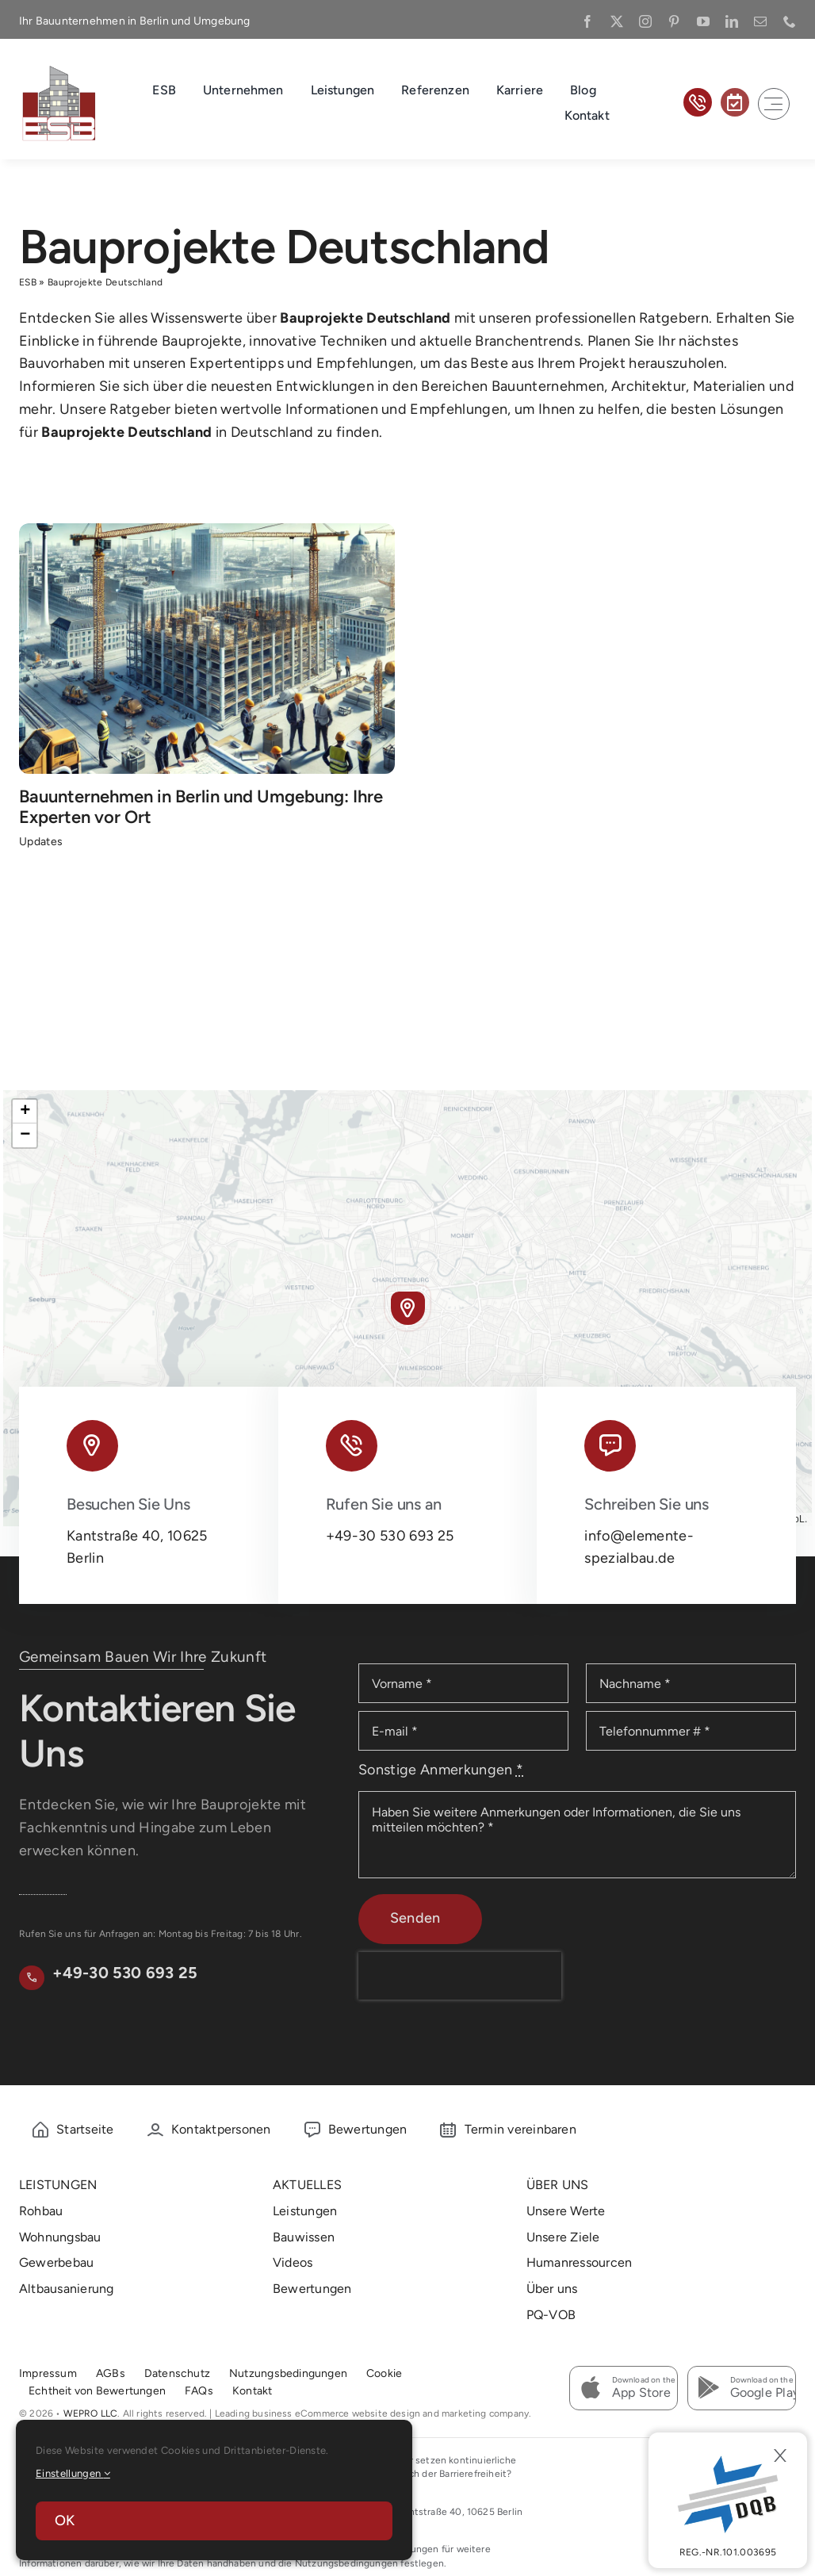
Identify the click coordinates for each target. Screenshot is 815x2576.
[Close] (780, 2455)
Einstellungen (73, 2473)
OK (65, 2520)
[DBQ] (727, 2500)
